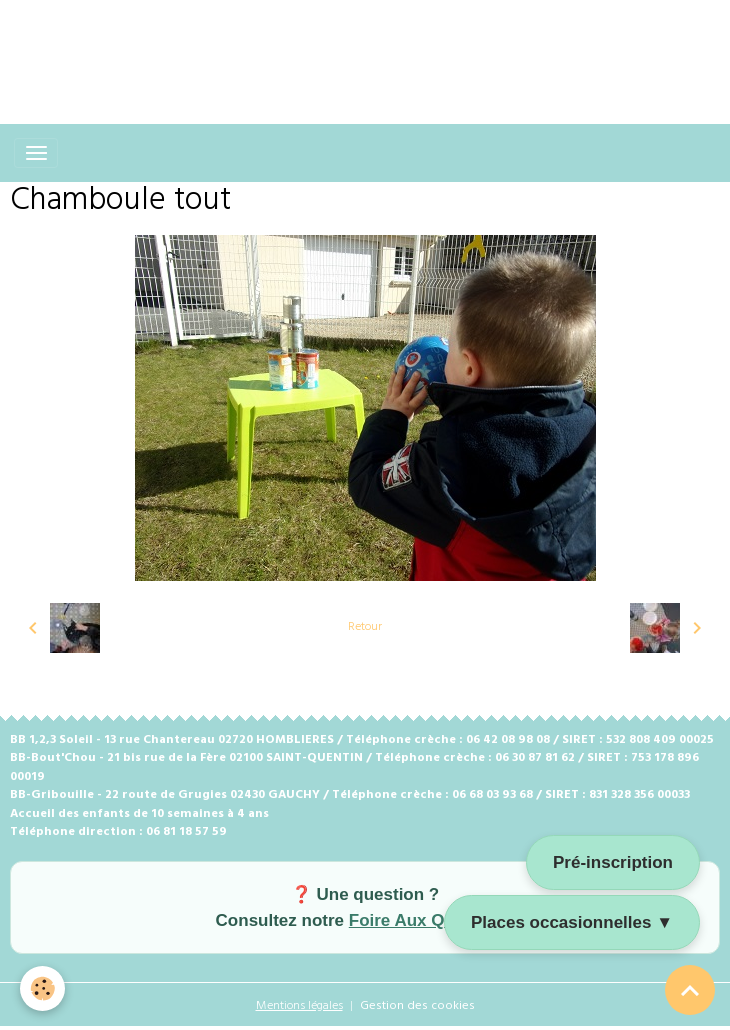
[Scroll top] (690, 990)
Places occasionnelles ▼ (572, 922)
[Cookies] (42, 988)
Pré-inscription (613, 862)
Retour (365, 627)
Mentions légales (299, 1006)
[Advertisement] (364, 45)
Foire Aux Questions (432, 920)
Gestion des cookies (417, 1006)
